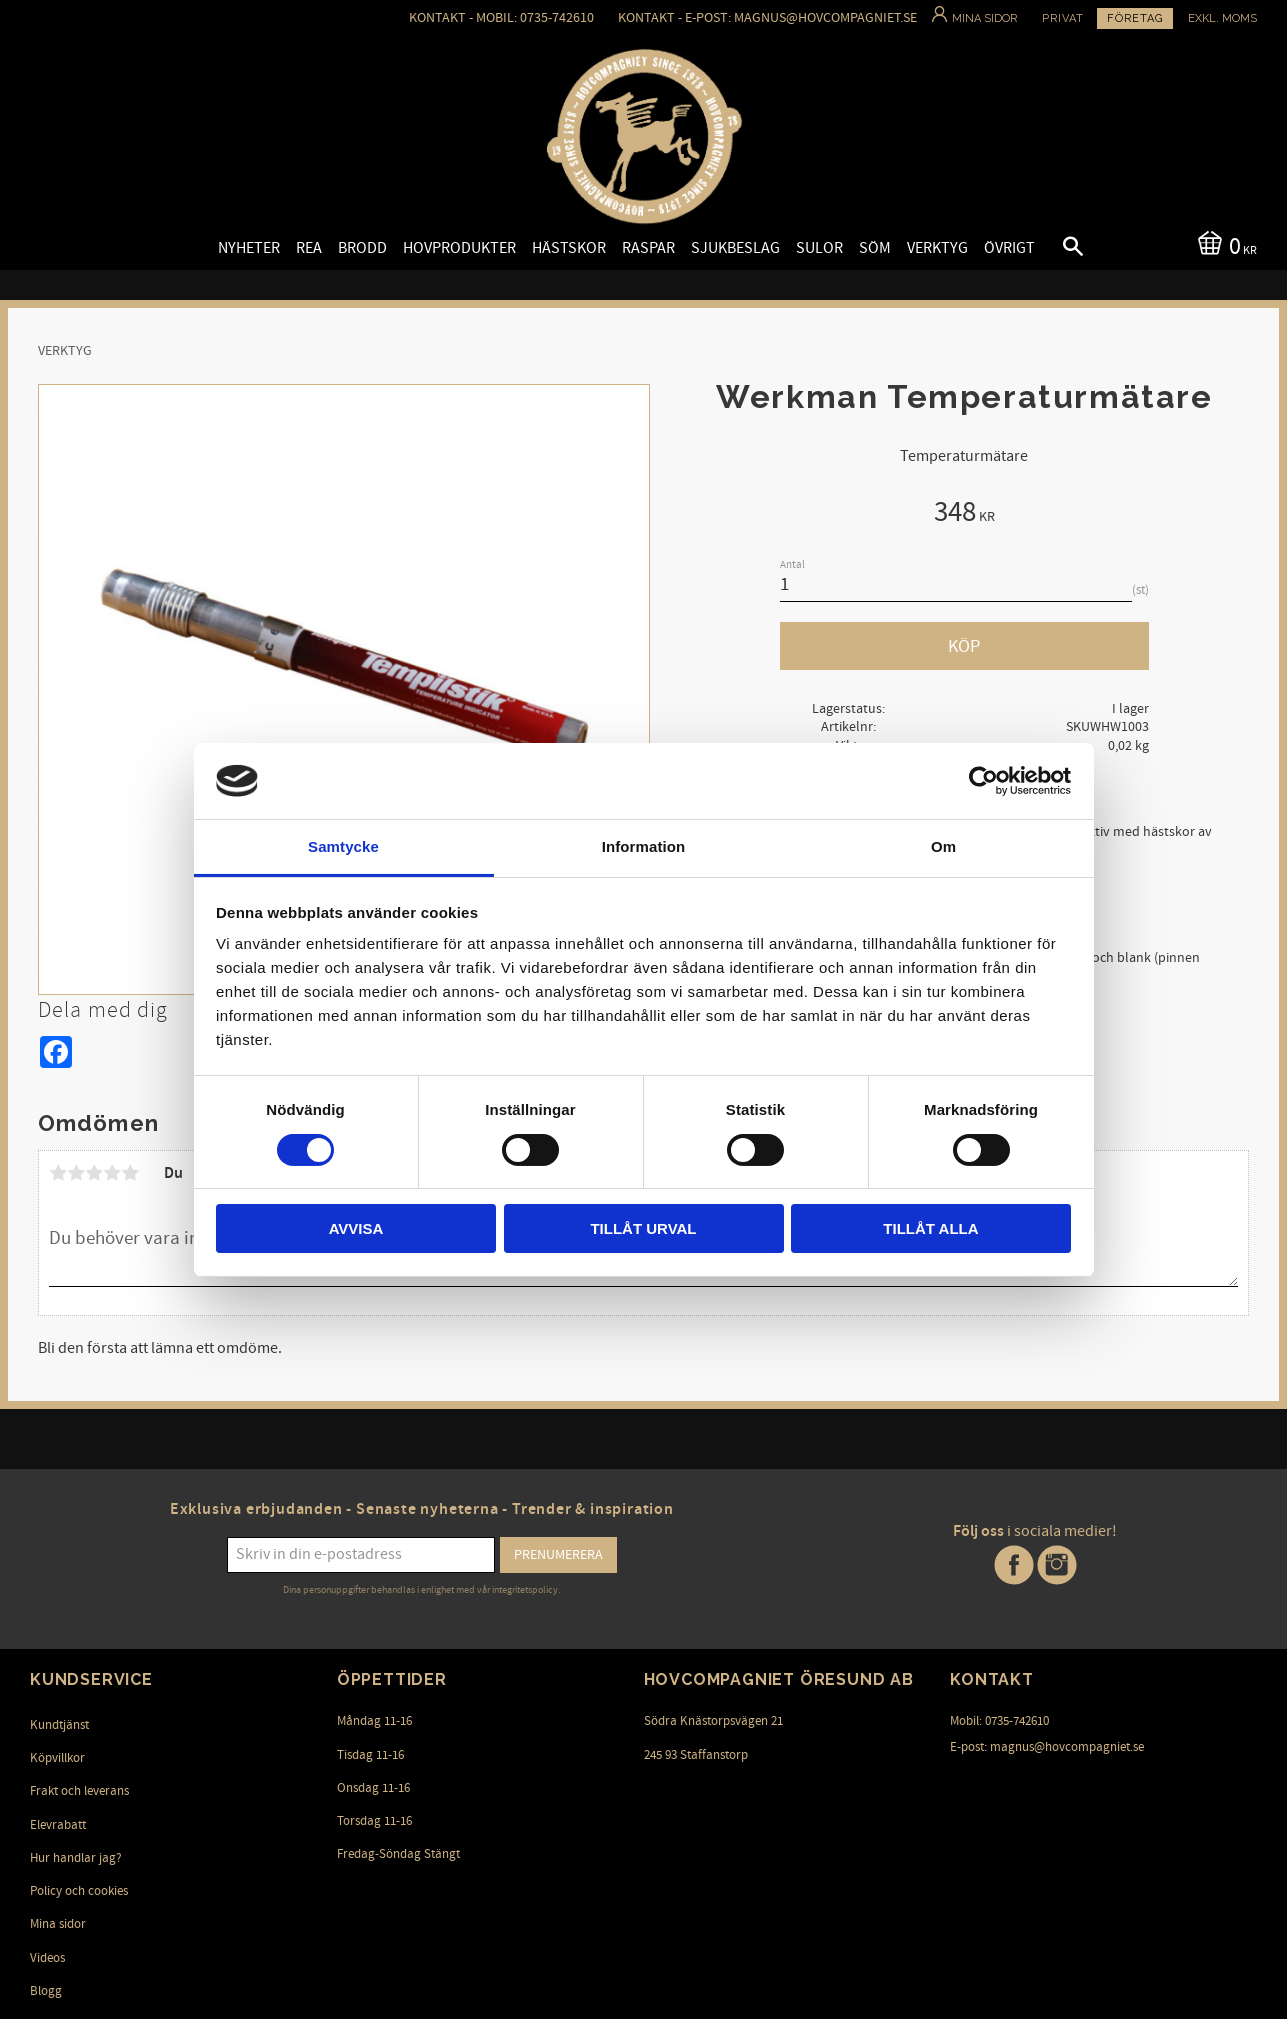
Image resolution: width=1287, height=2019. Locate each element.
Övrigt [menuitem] (1009, 248)
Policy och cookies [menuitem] (79, 1891)
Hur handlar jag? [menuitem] (76, 1858)
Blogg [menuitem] (46, 1991)
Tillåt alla (930, 1228)
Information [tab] (644, 846)
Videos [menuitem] (47, 1958)
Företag (1135, 18)
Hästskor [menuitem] (569, 248)
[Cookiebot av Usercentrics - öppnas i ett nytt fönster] (983, 781)
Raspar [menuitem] (648, 248)
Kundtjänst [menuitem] (59, 1725)
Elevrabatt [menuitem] (58, 1825)
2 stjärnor (76, 1173)
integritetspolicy (525, 1590)
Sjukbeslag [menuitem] (735, 248)
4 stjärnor (112, 1173)
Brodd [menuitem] (362, 248)
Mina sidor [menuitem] (58, 1924)
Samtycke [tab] (343, 846)
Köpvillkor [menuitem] (57, 1758)
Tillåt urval (643, 1228)
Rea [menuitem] (309, 248)
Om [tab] (943, 846)
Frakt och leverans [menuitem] (79, 1791)
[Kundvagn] (1223, 244)
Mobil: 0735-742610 (999, 1721)
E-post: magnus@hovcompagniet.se (1047, 1747)
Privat (1063, 18)
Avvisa (356, 1228)
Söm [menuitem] (875, 248)
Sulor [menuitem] (819, 248)
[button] (1056, 249)
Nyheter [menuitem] (249, 248)
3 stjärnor (94, 1173)
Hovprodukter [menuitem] (459, 248)
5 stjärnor (130, 1173)
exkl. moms (1222, 18)
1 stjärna (58, 1173)
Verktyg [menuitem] (937, 248)
